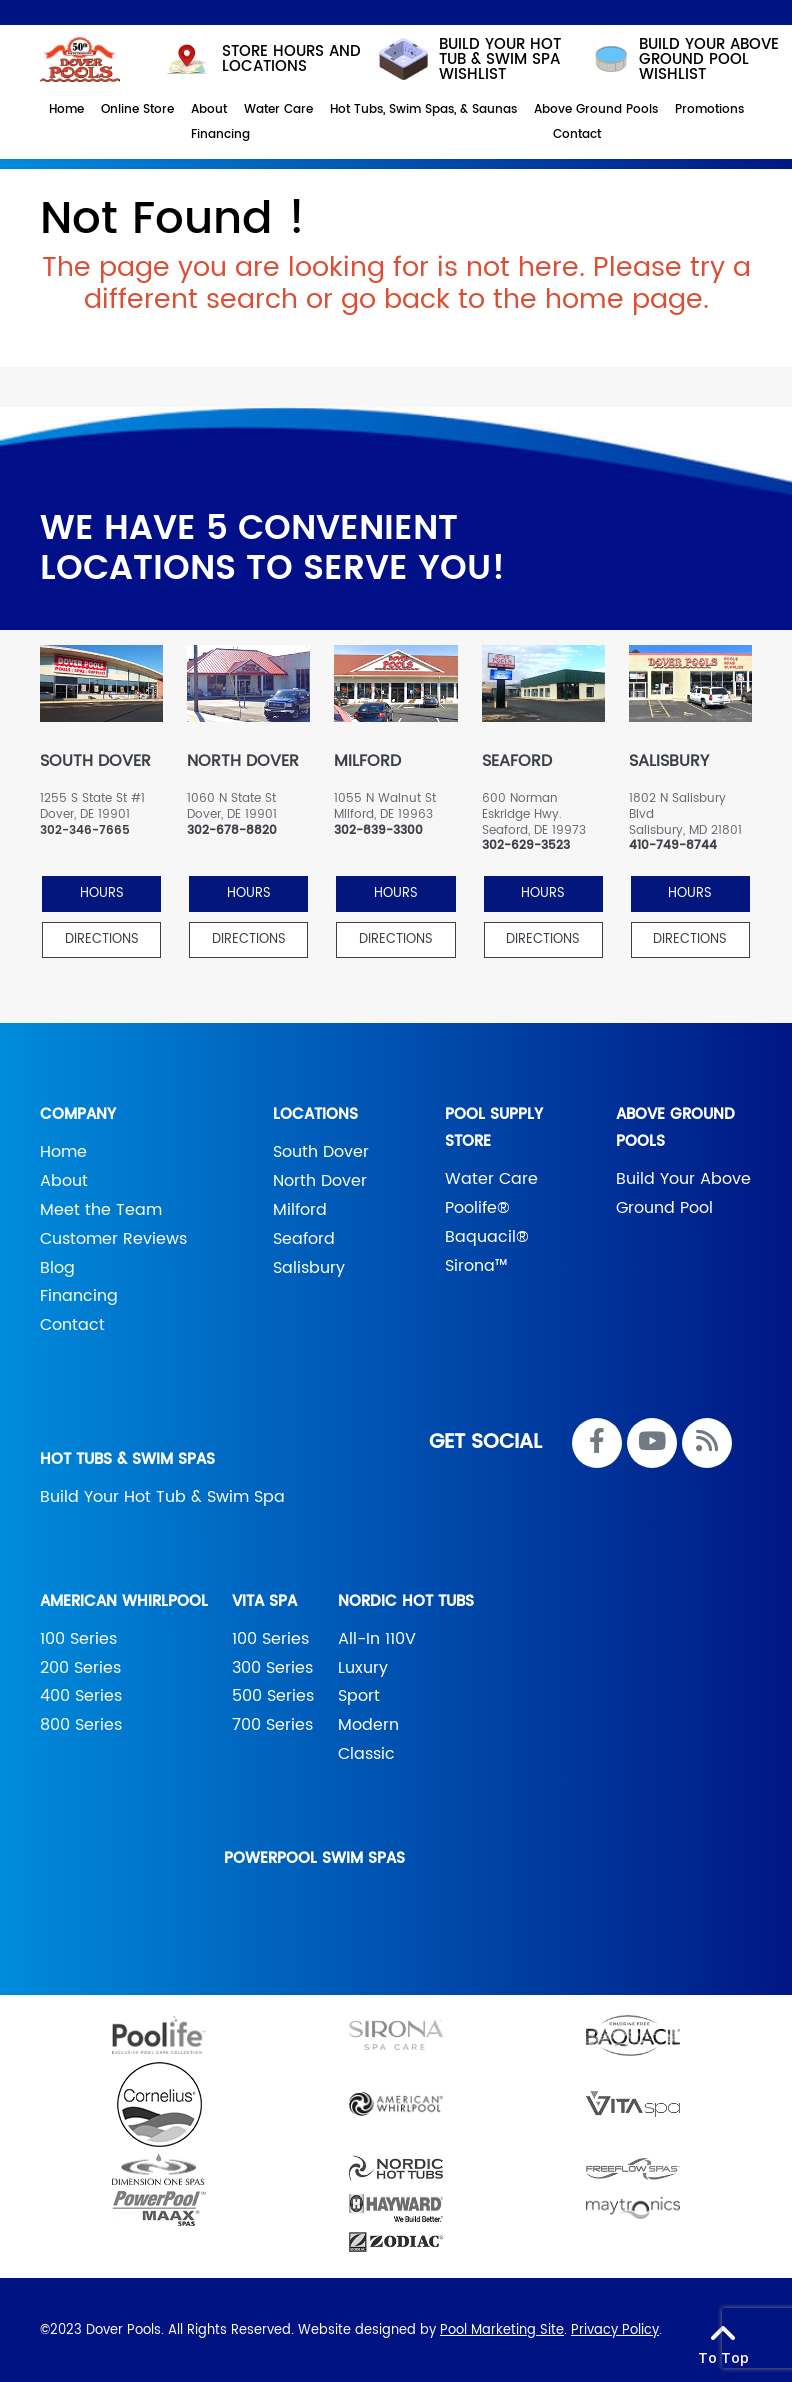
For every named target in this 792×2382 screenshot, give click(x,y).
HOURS (102, 893)
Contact (72, 1325)
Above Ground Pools (675, 1128)
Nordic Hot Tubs (406, 1601)
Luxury (363, 1668)
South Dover (321, 1152)
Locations (315, 1114)
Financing (79, 1296)
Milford (300, 1210)
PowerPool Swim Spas (314, 1858)
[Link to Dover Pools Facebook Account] (597, 1443)
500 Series (273, 1696)
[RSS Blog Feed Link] (707, 1443)
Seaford (304, 1239)
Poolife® (477, 1208)
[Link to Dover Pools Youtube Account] (652, 1443)
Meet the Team (101, 1210)
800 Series (81, 1725)
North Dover (320, 1181)
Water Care (491, 1179)
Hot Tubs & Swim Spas (127, 1459)
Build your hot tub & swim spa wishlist (469, 59)
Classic (366, 1754)
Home (63, 1152)
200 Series (80, 1668)
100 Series (78, 1639)
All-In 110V (377, 1639)
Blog (57, 1268)
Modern (368, 1725)
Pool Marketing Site (502, 2330)
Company (78, 1114)
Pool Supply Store (494, 1128)
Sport (359, 1696)
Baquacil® (487, 1237)
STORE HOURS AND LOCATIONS (261, 59)
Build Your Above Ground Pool (683, 1193)
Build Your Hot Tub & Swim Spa (162, 1497)
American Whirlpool (124, 1601)
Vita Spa (264, 1601)
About (64, 1181)
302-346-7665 (85, 831)
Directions (102, 939)
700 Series (272, 1725)
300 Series (272, 1668)
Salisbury (309, 1268)
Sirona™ (476, 1266)
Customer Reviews (113, 1239)
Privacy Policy (615, 2330)
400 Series (81, 1696)
